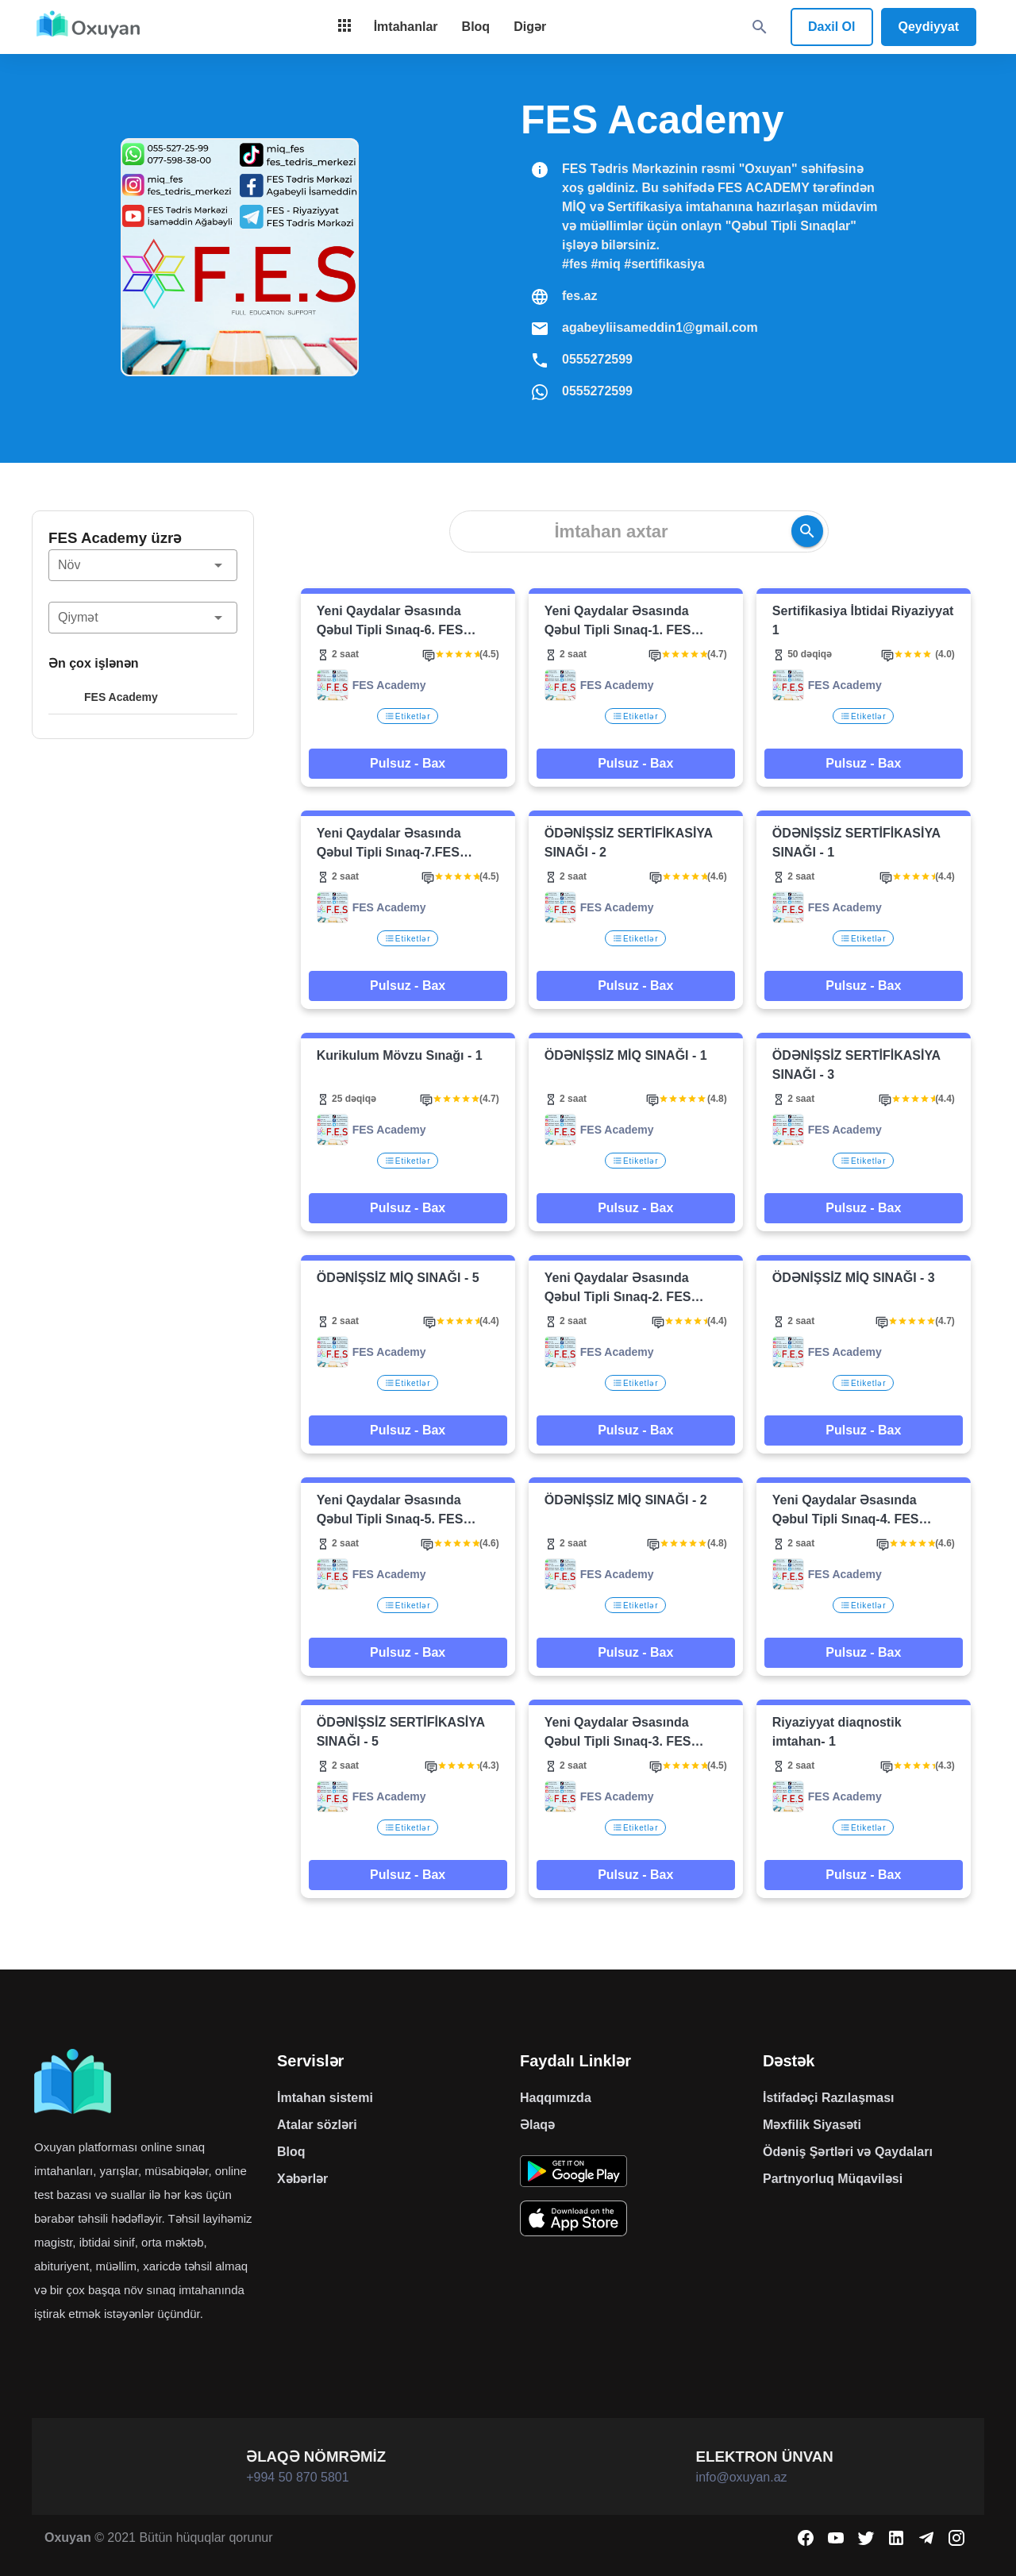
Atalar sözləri (317, 2124)
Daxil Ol (832, 26)
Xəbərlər (302, 2178)
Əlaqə (537, 2124)
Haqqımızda (555, 2097)
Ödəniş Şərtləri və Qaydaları (848, 2151)
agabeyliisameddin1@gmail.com (660, 327)
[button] (142, 565)
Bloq (291, 2151)
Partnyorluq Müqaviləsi (832, 2178)
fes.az (579, 295)
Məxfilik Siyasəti (812, 2124)
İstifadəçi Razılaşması (829, 2097)
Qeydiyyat (929, 26)
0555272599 (597, 359)
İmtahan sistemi (325, 2097)
